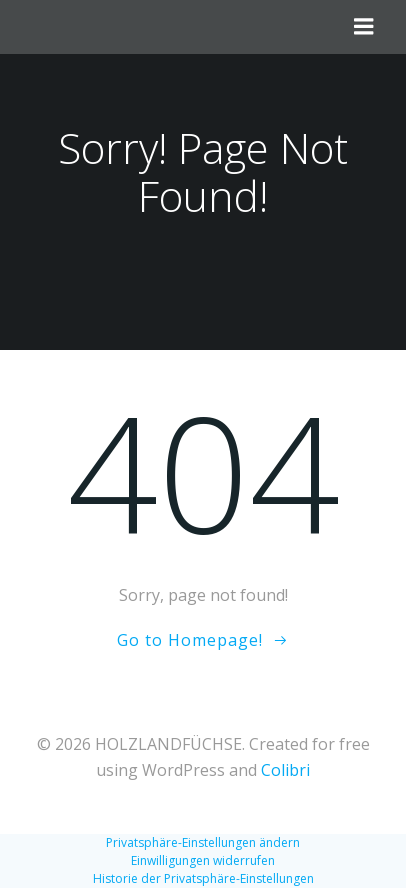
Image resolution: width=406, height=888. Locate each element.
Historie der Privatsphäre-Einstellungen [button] (203, 878)
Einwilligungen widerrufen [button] (203, 860)
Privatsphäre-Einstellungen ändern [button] (203, 842)
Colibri (285, 770)
